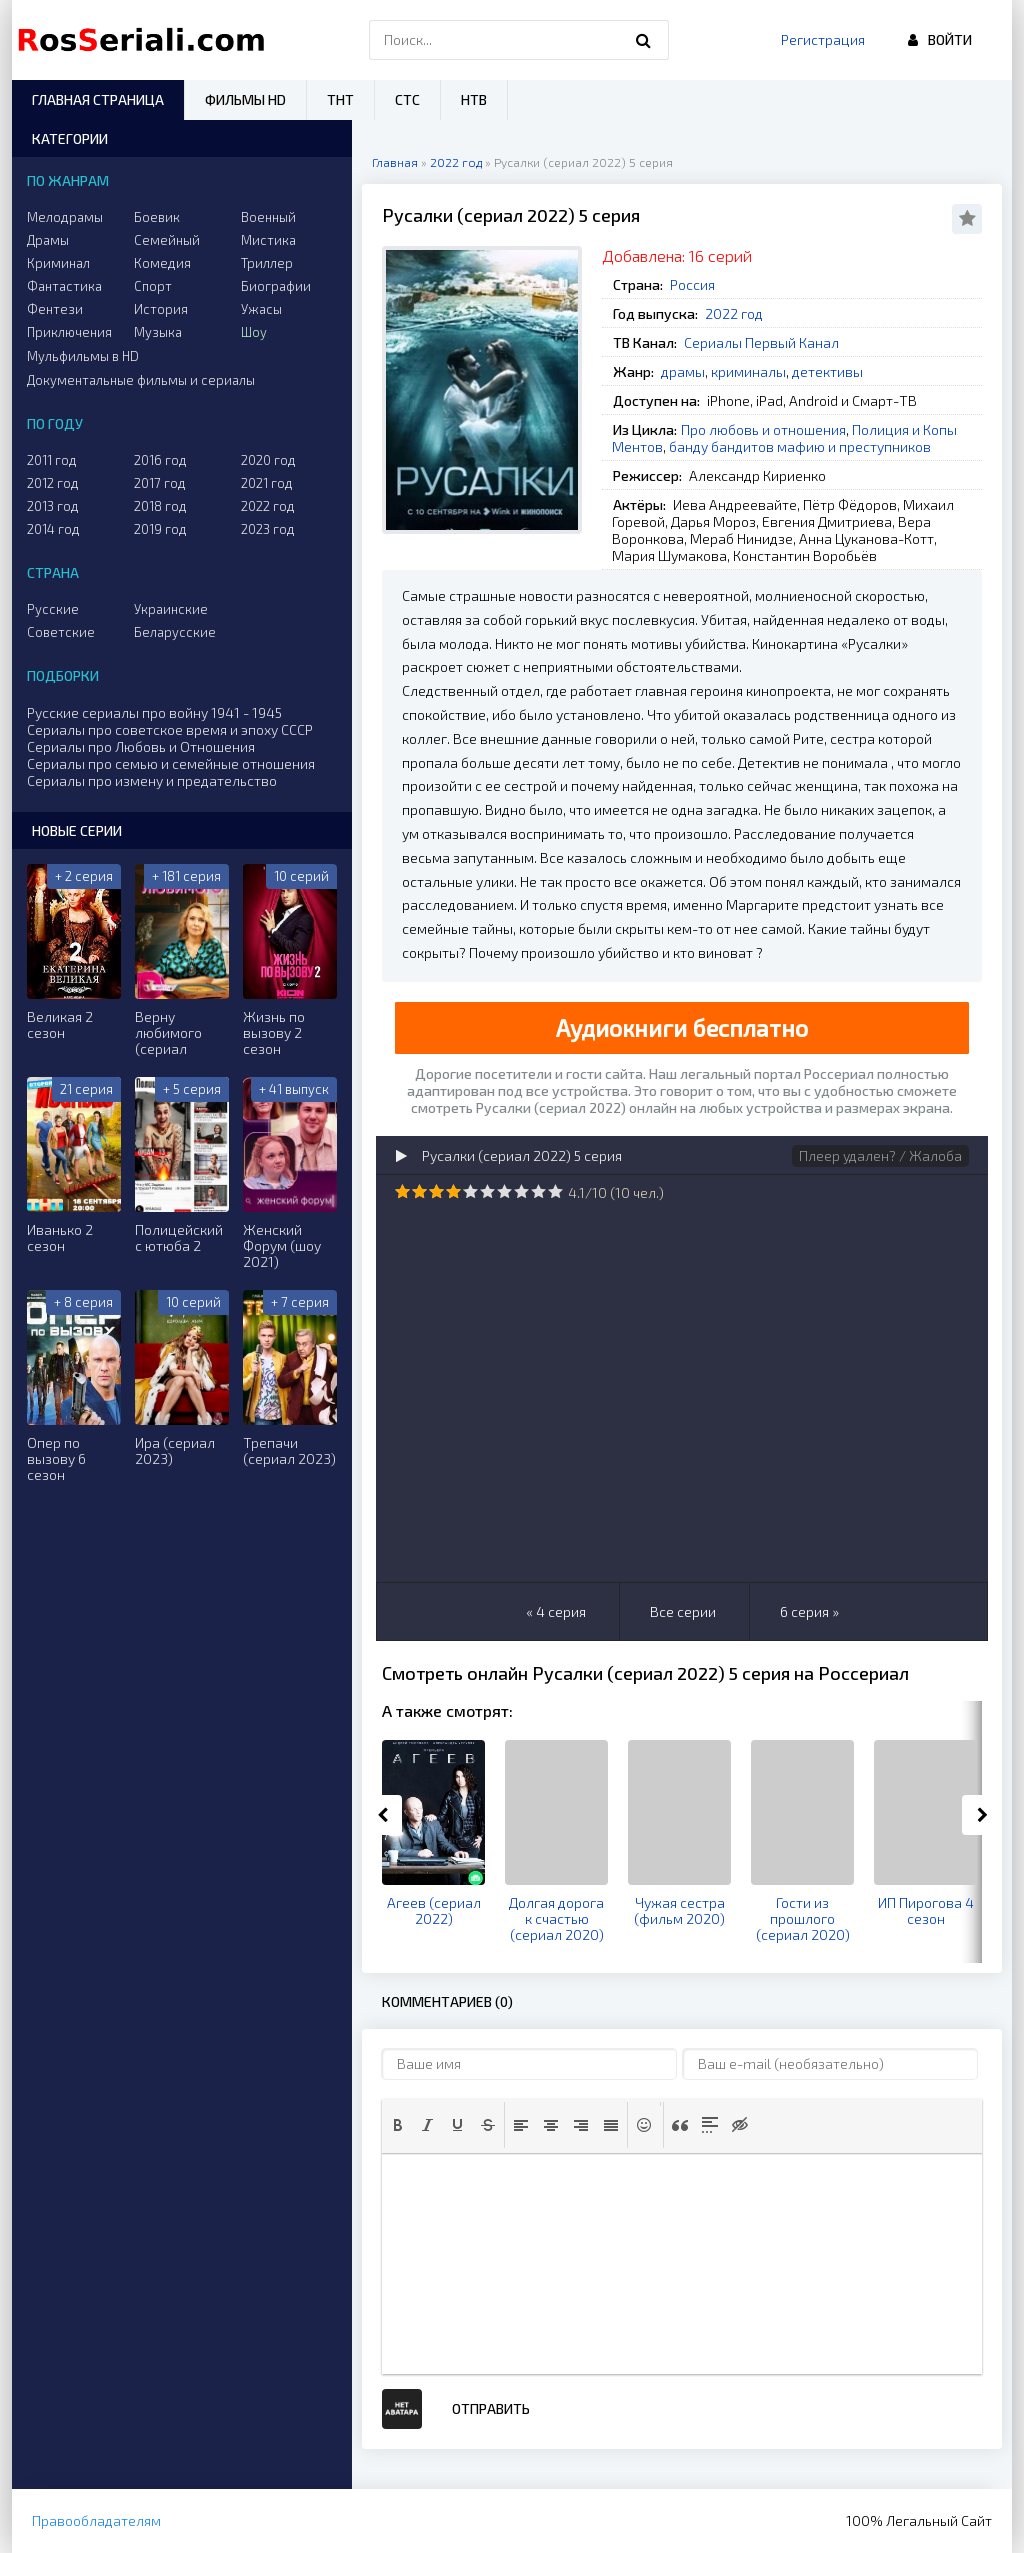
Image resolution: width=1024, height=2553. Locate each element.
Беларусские (175, 632)
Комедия (162, 263)
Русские (53, 609)
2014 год (53, 529)
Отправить (491, 2408)
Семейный (167, 240)
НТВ (474, 99)
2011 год (52, 460)
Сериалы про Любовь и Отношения (141, 746)
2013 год (53, 506)
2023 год (268, 529)
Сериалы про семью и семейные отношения (171, 763)
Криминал (58, 263)
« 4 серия (556, 1611)
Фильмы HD (245, 99)
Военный (268, 217)
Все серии (683, 1611)
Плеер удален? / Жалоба (880, 1155)
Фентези (55, 309)
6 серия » (809, 1611)
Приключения (69, 332)
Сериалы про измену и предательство (152, 780)
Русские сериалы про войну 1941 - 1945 (154, 712)
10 (555, 1191)
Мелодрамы (65, 217)
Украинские (171, 609)
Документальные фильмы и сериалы (141, 380)
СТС (407, 99)
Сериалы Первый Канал (761, 342)
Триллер (267, 263)
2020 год (268, 460)
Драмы (48, 240)
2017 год (160, 483)
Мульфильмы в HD (83, 356)
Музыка (158, 332)
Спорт (153, 286)
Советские (61, 632)
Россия (692, 284)
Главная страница (98, 99)
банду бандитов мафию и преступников (800, 446)
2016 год (160, 460)
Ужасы (261, 309)
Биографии (276, 286)
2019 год (160, 529)
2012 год (53, 483)
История (161, 309)
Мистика (268, 240)
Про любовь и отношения (763, 429)
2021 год (267, 483)
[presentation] (398, 2125)
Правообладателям (96, 2520)
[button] (398, 2125)
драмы (683, 371)
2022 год (734, 313)
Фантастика (64, 286)
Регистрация (823, 39)
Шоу (254, 332)
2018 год (160, 506)
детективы (827, 371)
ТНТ (340, 99)
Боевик (157, 217)
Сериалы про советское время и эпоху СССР (170, 729)
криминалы (748, 371)
